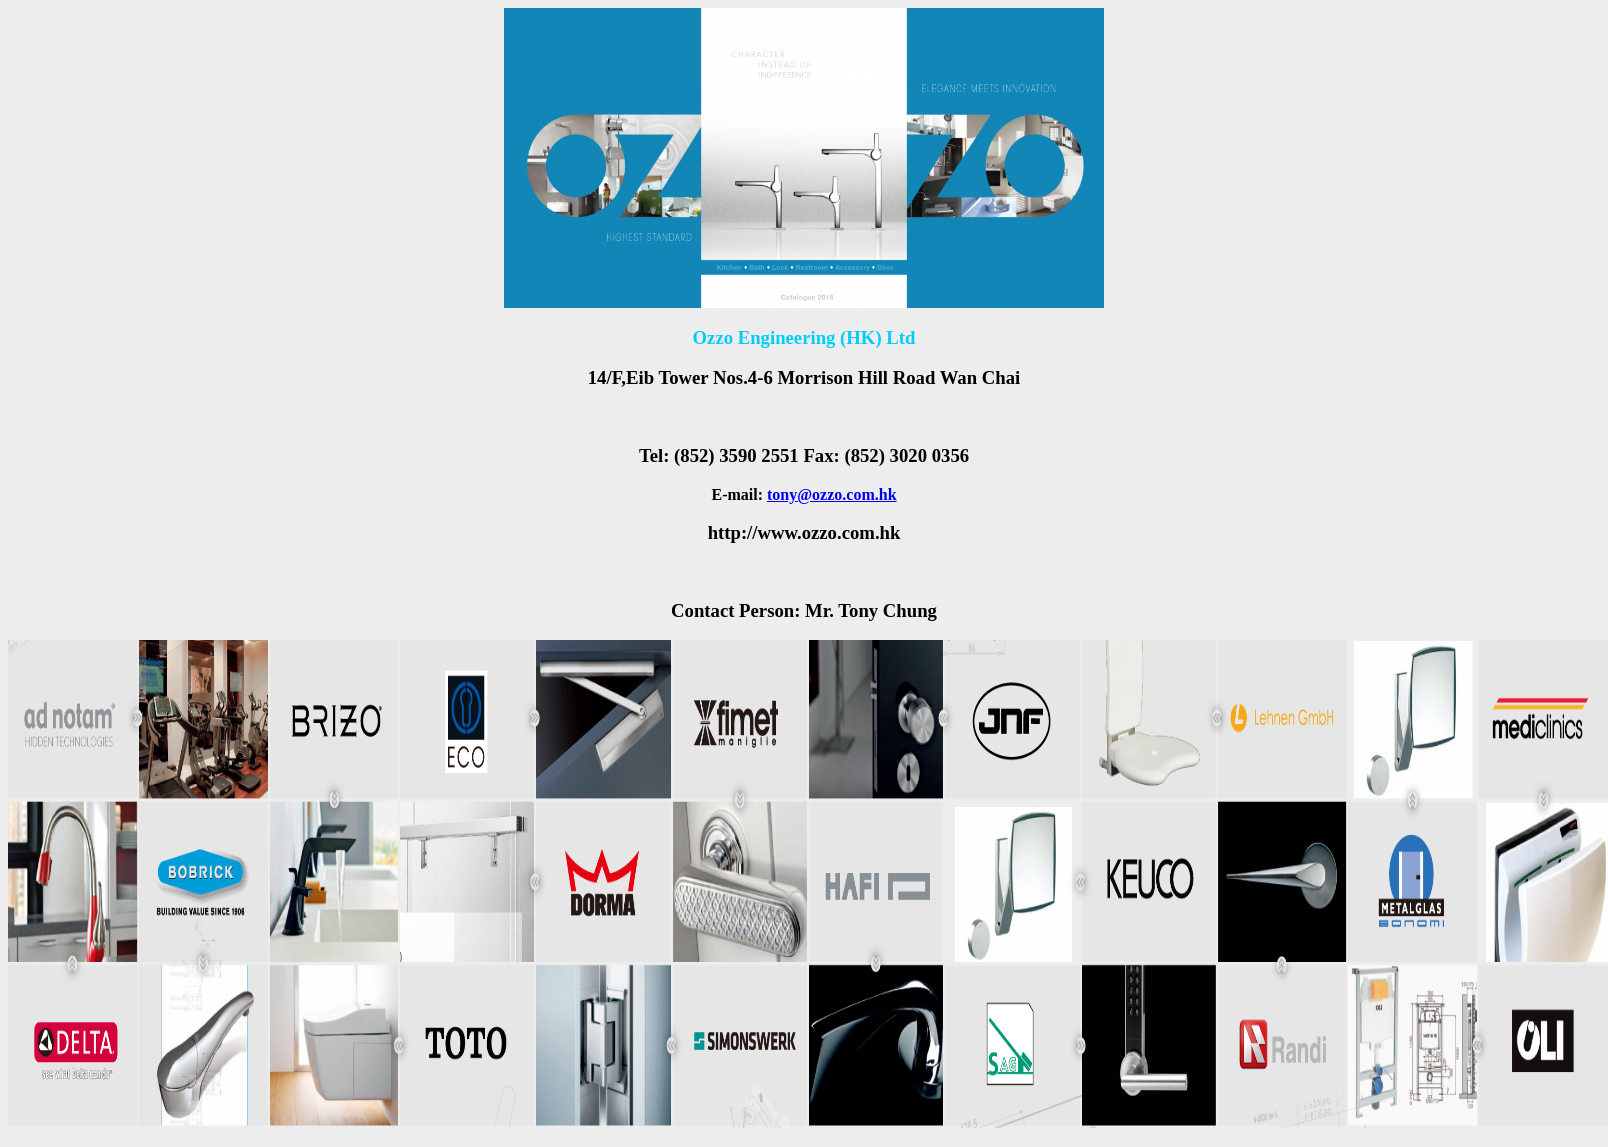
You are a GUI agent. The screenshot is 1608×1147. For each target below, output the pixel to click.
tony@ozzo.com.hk (832, 494)
